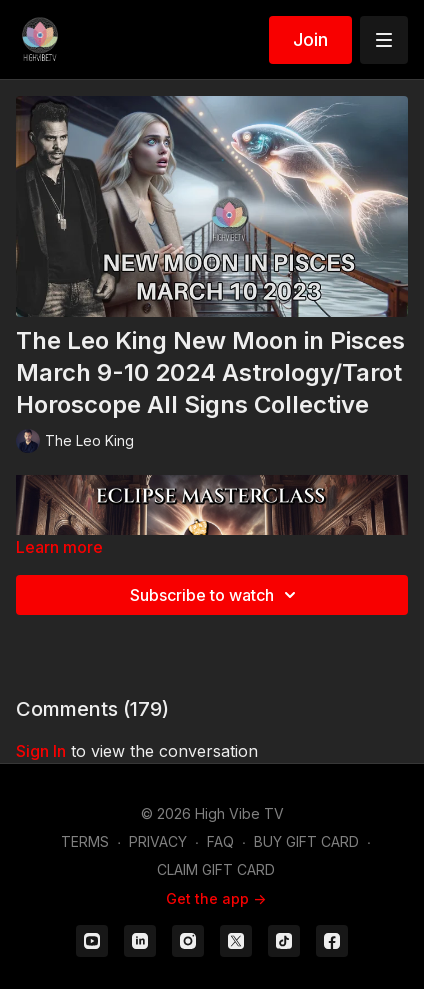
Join (310, 39)
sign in (41, 751)
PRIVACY (158, 841)
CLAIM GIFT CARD (216, 869)
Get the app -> (216, 898)
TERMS (85, 841)
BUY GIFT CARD (306, 841)
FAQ (220, 841)
